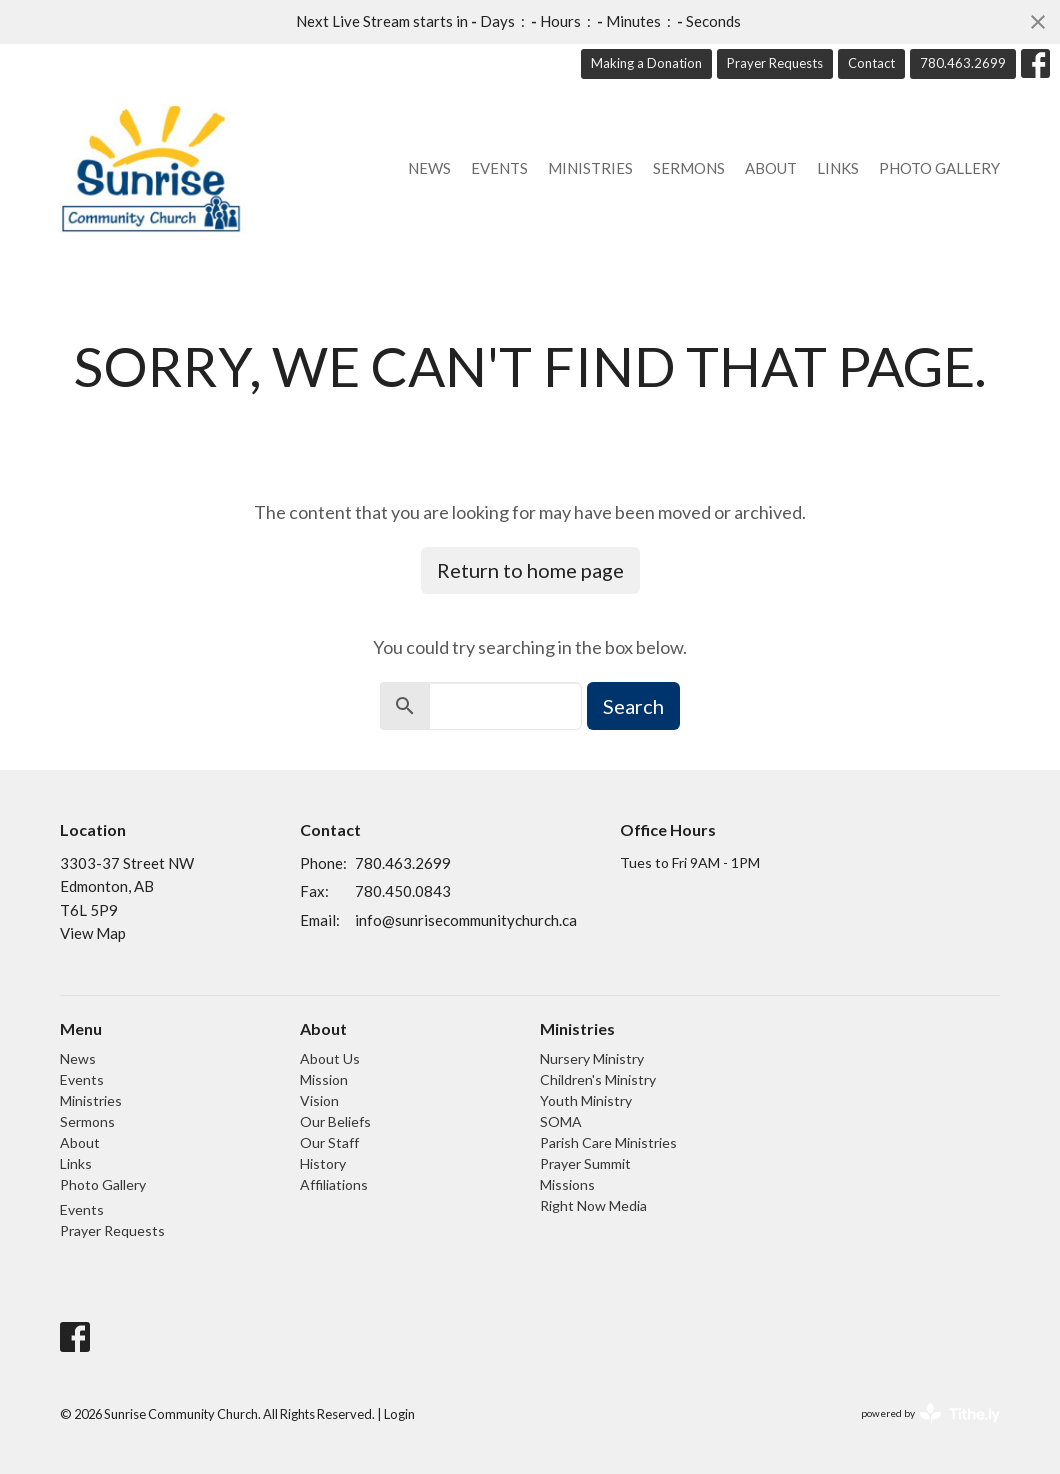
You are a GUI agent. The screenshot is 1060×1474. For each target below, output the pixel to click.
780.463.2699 (963, 63)
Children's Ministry (598, 1079)
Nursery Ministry (592, 1058)
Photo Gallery (939, 168)
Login (399, 1414)
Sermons (689, 168)
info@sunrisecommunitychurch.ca (466, 920)
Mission (324, 1079)
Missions (567, 1184)
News (429, 168)
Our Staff (329, 1142)
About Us (330, 1058)
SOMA (561, 1121)
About (771, 168)
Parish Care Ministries (608, 1142)
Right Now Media (593, 1205)
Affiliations (334, 1184)
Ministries (590, 168)
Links (838, 168)
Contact (871, 63)
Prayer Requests (775, 63)
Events (499, 168)
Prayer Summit (585, 1163)
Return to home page (530, 570)
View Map (93, 933)
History (323, 1163)
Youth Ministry (586, 1100)
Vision (319, 1100)
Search (633, 706)
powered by (930, 1413)
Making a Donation (646, 63)
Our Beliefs (335, 1121)
